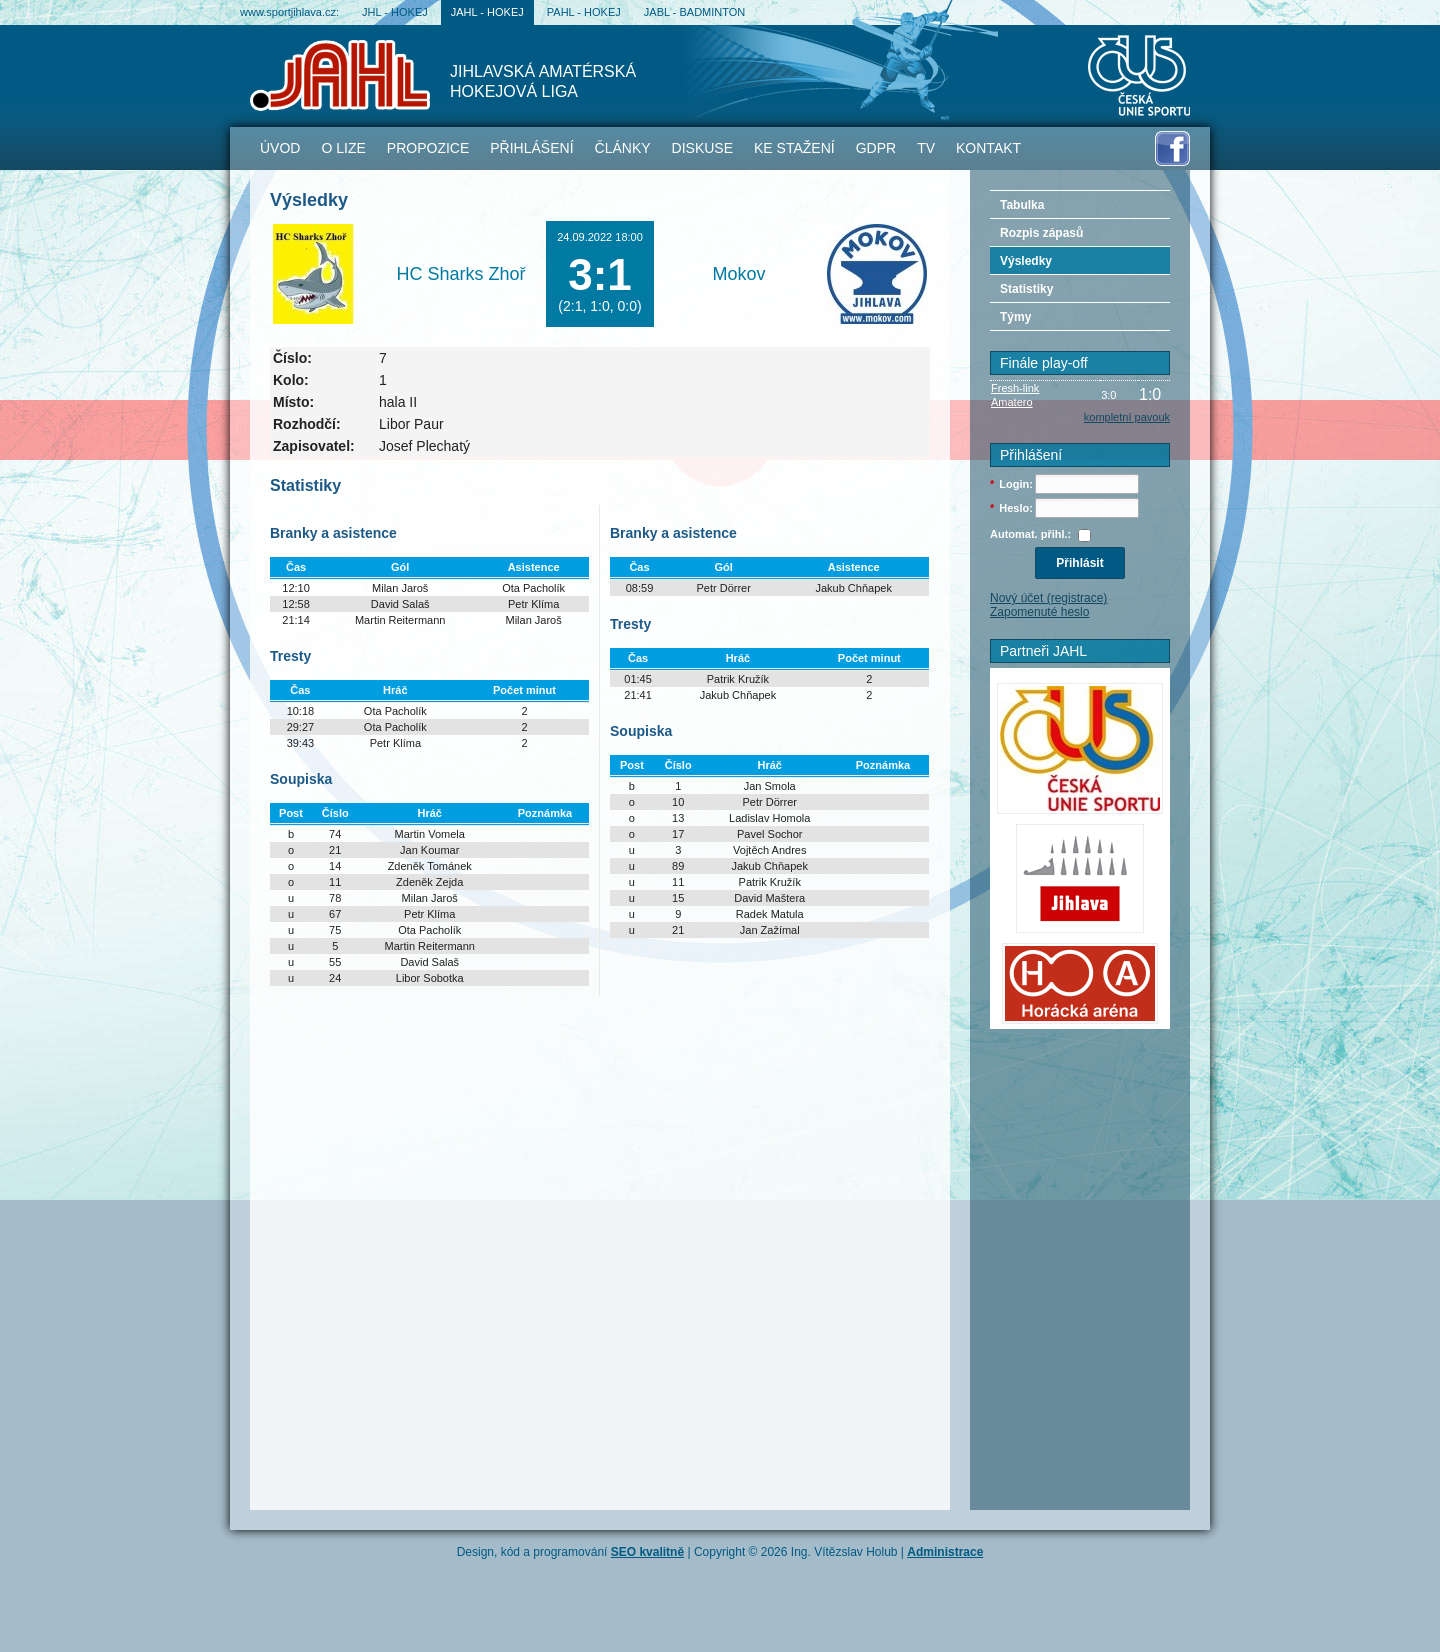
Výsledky (1026, 261)
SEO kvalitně (647, 1552)
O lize (343, 148)
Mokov (738, 274)
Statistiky (1026, 289)
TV (926, 148)
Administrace (945, 1552)
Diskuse (702, 148)
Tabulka (1022, 205)
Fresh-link (1015, 388)
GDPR (876, 148)
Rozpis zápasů (1041, 233)
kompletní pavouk (1127, 417)
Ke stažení (794, 148)
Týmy (1015, 317)
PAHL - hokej (584, 12)
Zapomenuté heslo (1039, 612)
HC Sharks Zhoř (460, 274)
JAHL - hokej (487, 12)
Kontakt (988, 148)
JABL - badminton (694, 12)
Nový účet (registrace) (1048, 598)
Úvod (280, 148)
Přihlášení (531, 148)
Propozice (428, 148)
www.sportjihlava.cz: (289, 12)
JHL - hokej (395, 12)
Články (623, 148)
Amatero (1012, 402)
